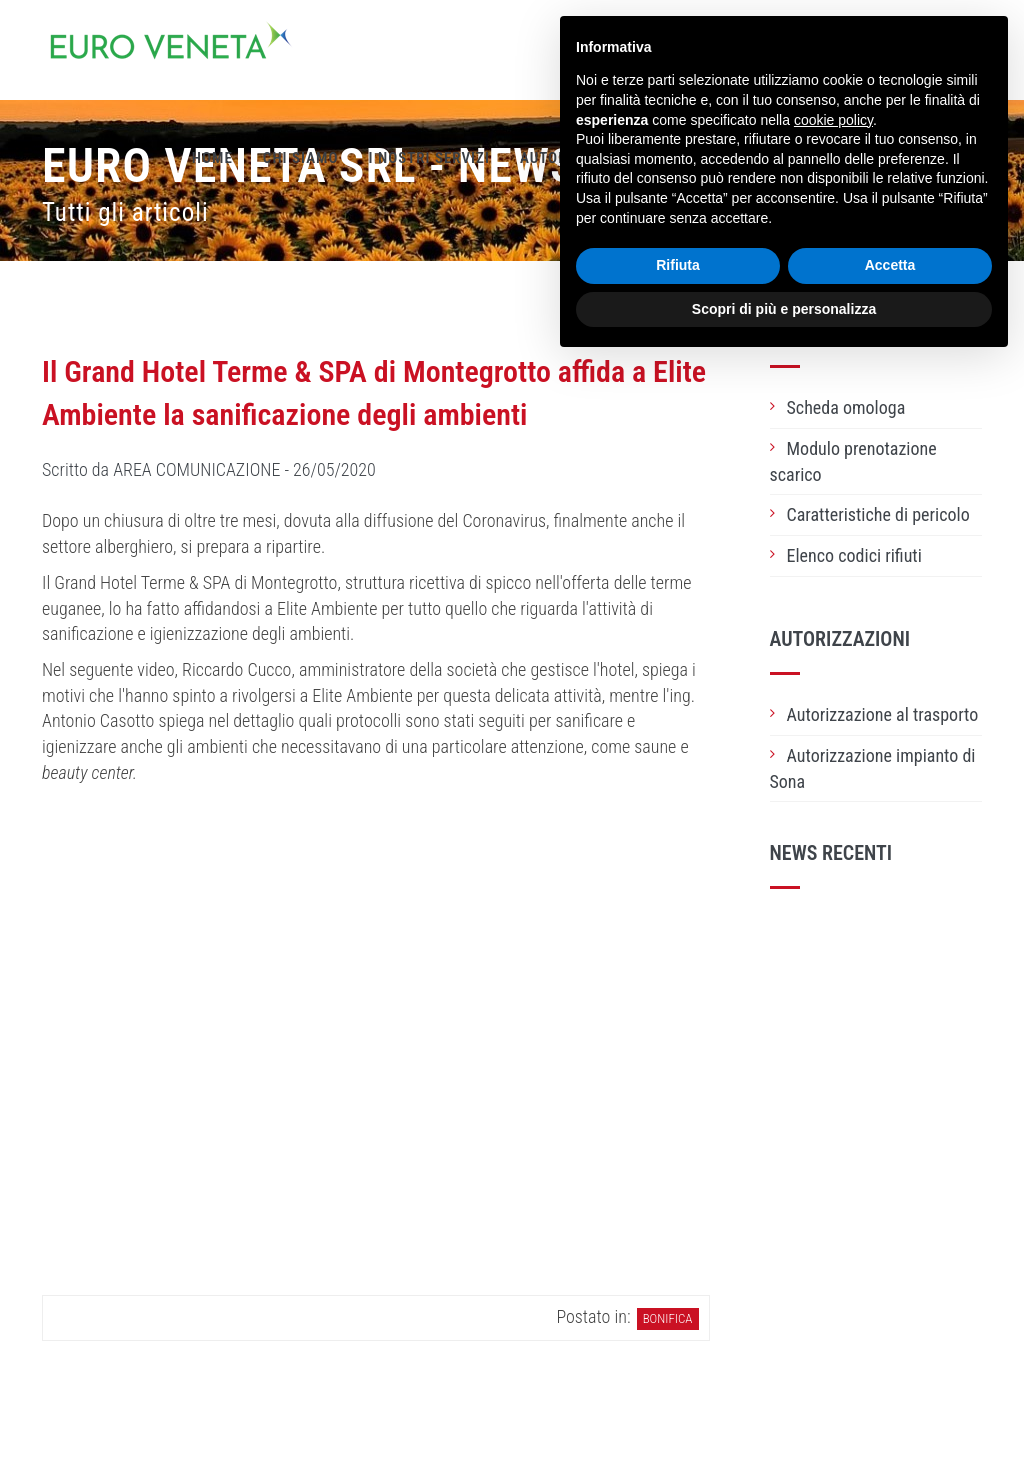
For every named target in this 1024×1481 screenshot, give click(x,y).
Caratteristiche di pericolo (878, 514)
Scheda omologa (846, 407)
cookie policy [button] (833, 120)
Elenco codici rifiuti (854, 555)
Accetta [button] (890, 265)
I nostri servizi (428, 158)
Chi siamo (301, 158)
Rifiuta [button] (678, 265)
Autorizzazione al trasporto (883, 714)
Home (212, 158)
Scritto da (209, 469)
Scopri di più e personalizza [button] (784, 309)
